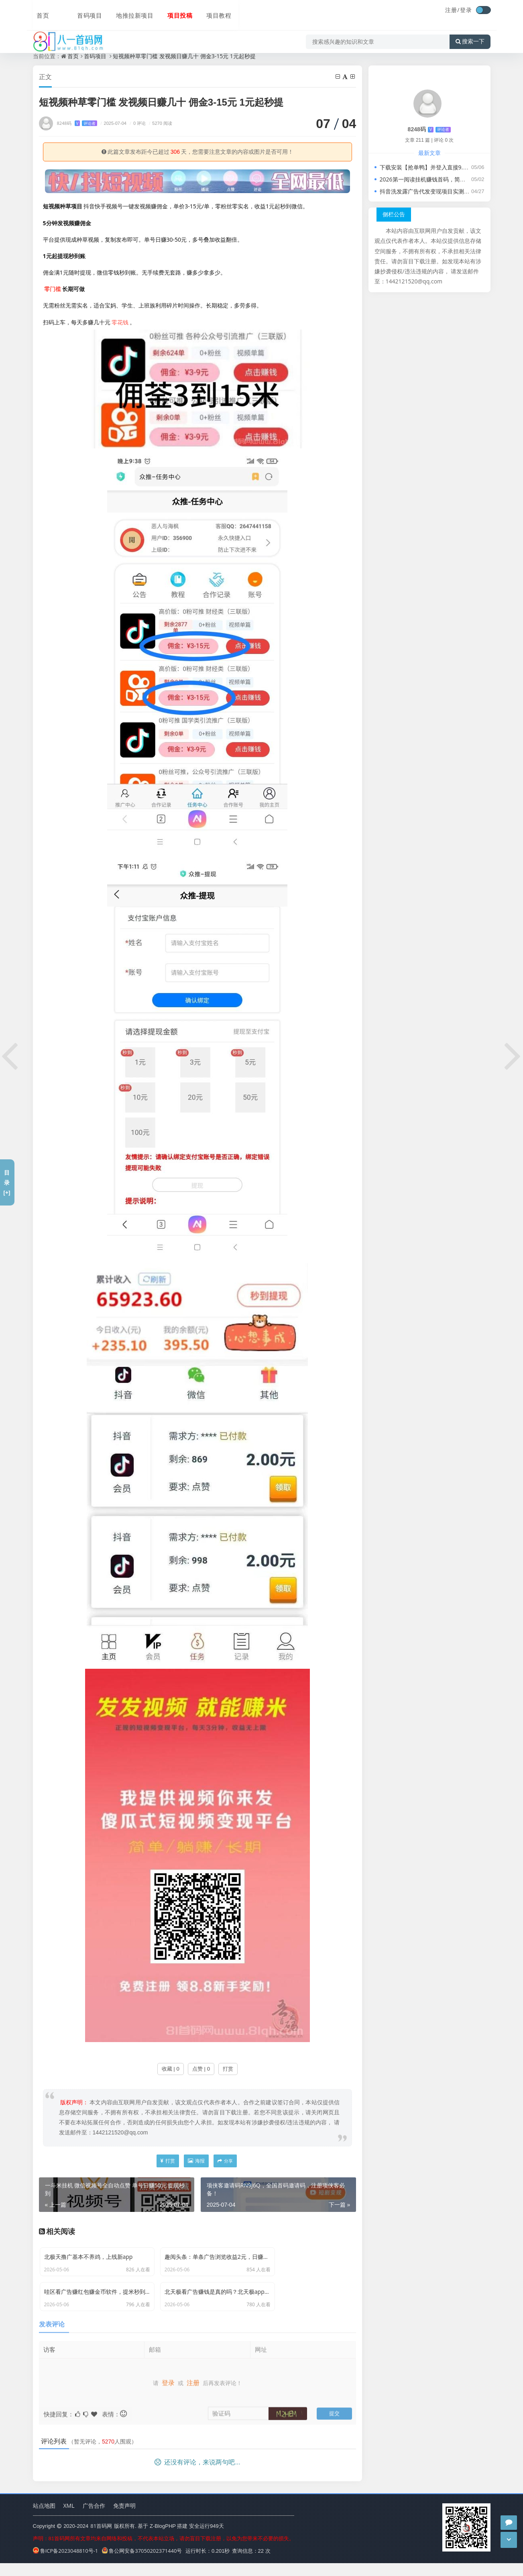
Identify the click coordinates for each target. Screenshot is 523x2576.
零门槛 (52, 289)
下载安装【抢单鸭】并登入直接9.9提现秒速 (434, 167)
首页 (39, 11)
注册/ (452, 10)
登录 (466, 10)
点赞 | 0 (201, 2069)
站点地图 (44, 2518)
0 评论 (137, 123)
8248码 (77, 123)
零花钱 (120, 322)
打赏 (228, 2069)
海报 (196, 2161)
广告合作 (94, 2518)
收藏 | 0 (170, 2069)
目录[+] (6, 1182)
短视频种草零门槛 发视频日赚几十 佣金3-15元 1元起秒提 (184, 56)
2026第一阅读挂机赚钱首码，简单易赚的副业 (437, 179)
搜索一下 (470, 34)
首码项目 (70, 11)
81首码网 (101, 2539)
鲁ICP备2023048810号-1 (65, 2563)
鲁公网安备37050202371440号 (142, 2563)
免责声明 (124, 2518)
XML (69, 2518)
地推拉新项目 (115, 11)
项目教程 (197, 11)
